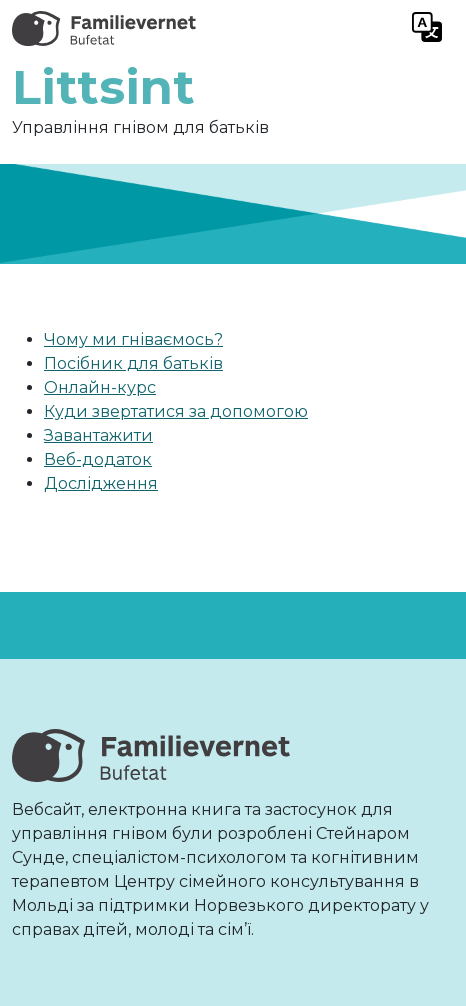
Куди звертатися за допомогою (176, 411)
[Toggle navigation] (427, 28)
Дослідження (101, 483)
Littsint (103, 87)
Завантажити (98, 435)
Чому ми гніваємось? (133, 339)
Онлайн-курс (100, 387)
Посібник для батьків (133, 363)
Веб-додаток (98, 459)
